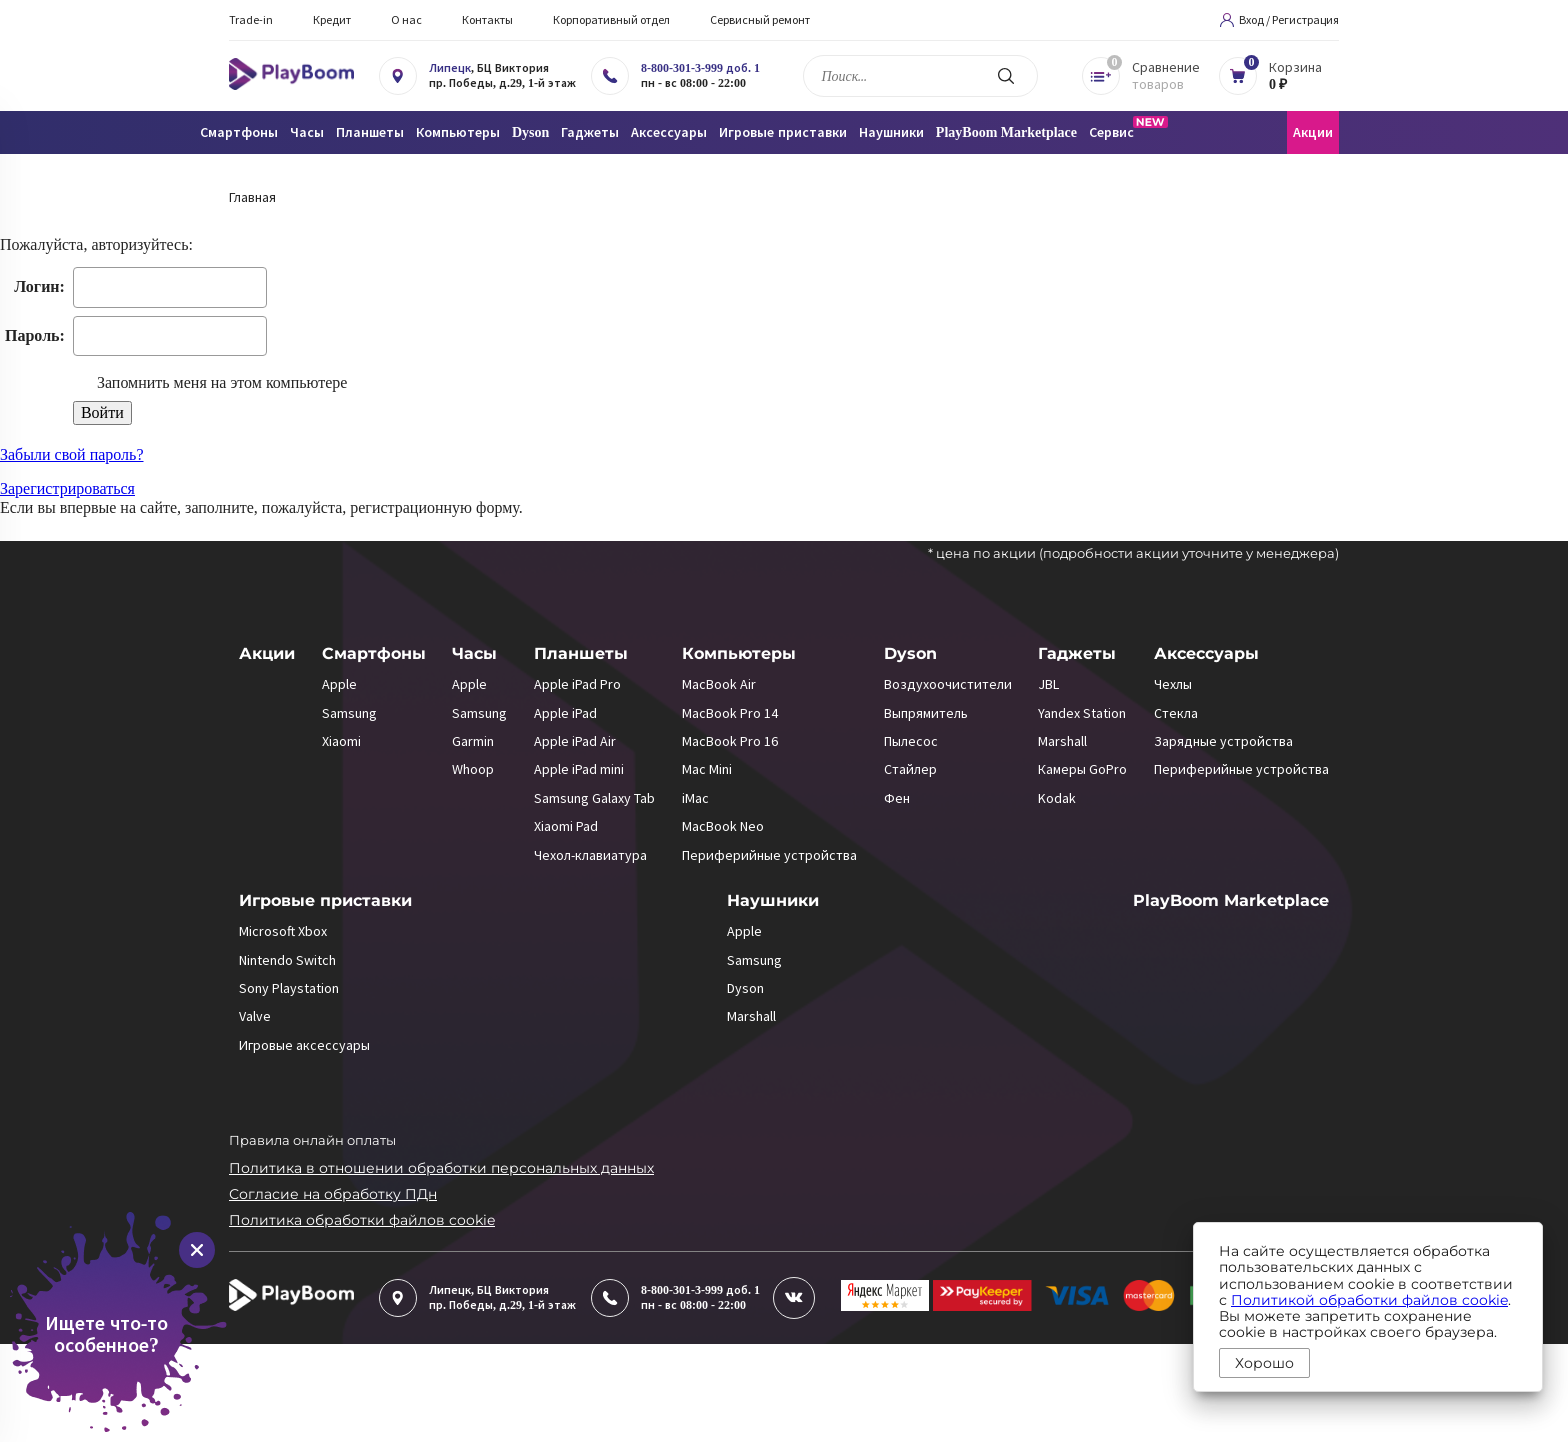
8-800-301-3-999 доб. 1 (700, 68)
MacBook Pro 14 (730, 713)
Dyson (910, 653)
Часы (474, 653)
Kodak (1057, 798)
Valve (255, 1016)
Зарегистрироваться (67, 488)
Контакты (487, 19)
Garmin (473, 741)
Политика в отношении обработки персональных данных (441, 1168)
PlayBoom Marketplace (1006, 132)
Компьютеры (739, 653)
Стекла (1176, 713)
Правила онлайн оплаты (312, 1140)
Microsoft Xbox (283, 931)
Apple (339, 684)
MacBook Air (719, 684)
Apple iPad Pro (577, 684)
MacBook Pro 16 (730, 741)
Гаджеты (1077, 653)
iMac (695, 798)
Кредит (332, 19)
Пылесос (911, 741)
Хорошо (1264, 1363)
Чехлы (1173, 684)
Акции (1313, 132)
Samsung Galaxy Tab (594, 798)
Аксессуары (1206, 653)
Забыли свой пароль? (72, 454)
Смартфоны (374, 653)
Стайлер (910, 769)
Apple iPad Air (575, 741)
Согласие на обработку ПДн (333, 1194)
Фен (897, 798)
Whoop (473, 769)
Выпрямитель (926, 713)
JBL (1048, 684)
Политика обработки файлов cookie (362, 1220)
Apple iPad (565, 713)
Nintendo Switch (287, 960)
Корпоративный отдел (611, 19)
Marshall (1062, 741)
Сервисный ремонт (760, 19)
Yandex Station (1082, 713)
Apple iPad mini (579, 769)
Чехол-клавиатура (590, 855)
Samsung (349, 713)
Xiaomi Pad (566, 826)
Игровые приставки (325, 900)
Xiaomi (341, 741)
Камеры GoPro (1082, 769)
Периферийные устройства (769, 855)
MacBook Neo (723, 826)
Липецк (450, 68)
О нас (406, 19)
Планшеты (581, 653)
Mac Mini (707, 769)
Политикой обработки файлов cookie (1369, 1300)
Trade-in (251, 19)
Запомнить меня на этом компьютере (220, 382)
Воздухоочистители (948, 684)
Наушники (773, 900)
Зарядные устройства (1223, 741)
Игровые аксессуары (304, 1045)
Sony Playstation (289, 988)
